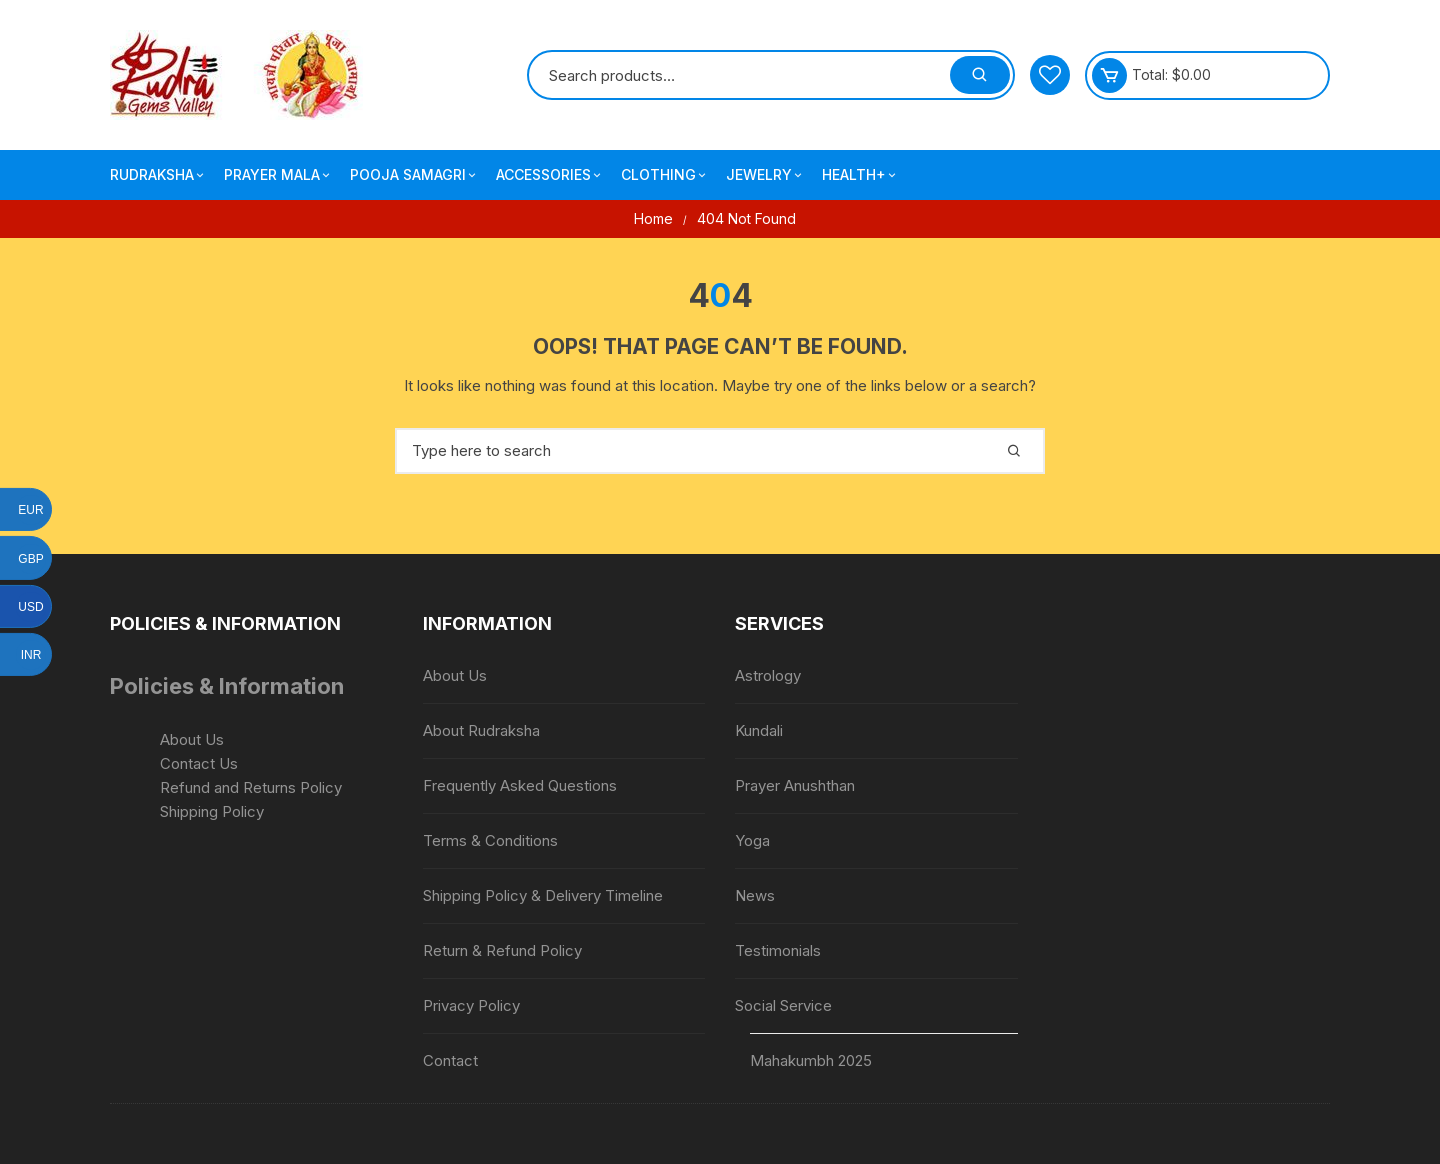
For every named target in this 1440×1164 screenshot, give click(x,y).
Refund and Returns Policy (251, 787)
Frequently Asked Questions (520, 785)
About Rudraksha (481, 730)
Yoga (752, 840)
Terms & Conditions (490, 840)
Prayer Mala (278, 175)
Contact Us (199, 763)
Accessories (550, 175)
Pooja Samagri (414, 175)
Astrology (768, 675)
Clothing (665, 175)
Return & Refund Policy (502, 950)
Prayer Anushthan (795, 785)
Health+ (860, 175)
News (755, 895)
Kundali (759, 730)
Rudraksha (158, 175)
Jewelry (765, 175)
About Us (192, 739)
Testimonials (778, 950)
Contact (450, 1060)
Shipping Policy (212, 811)
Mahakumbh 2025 (811, 1060)
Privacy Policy (471, 1005)
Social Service (783, 1005)
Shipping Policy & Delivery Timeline (543, 895)
